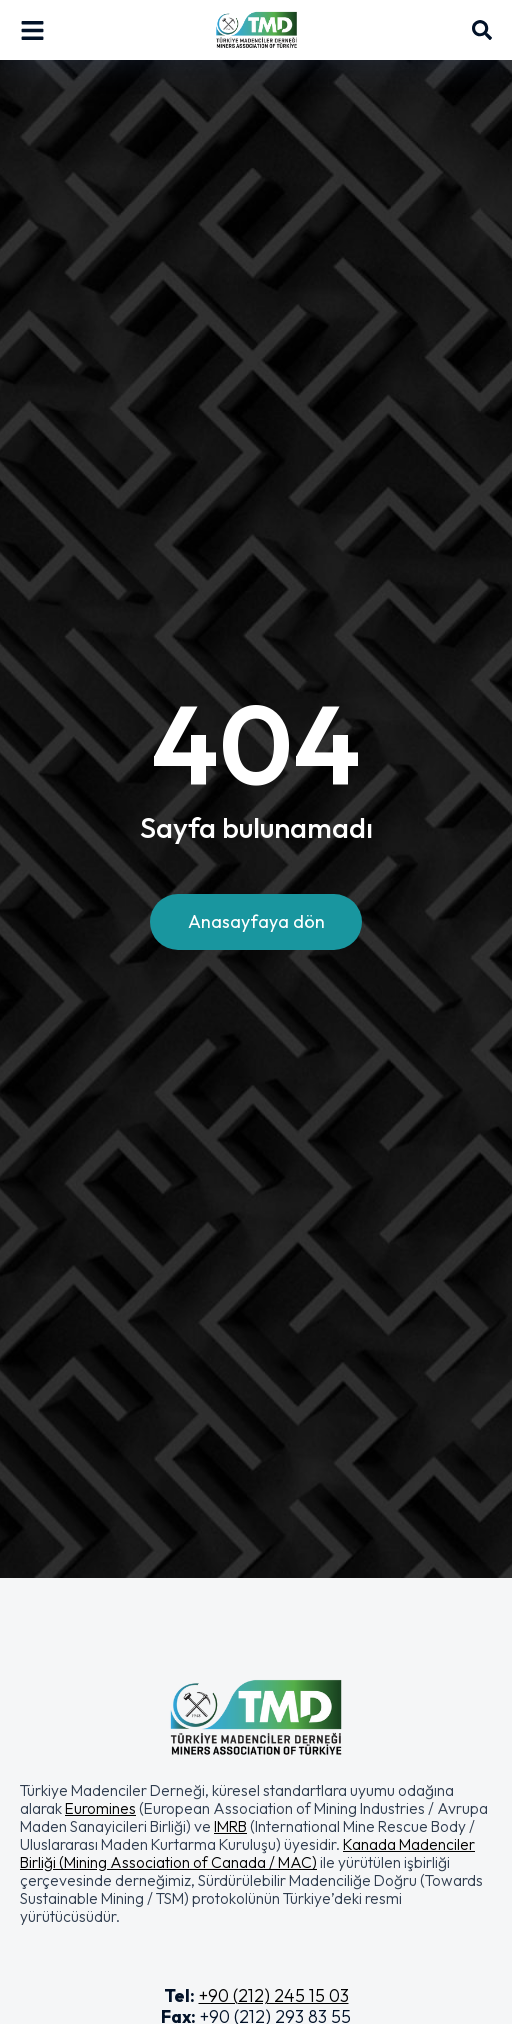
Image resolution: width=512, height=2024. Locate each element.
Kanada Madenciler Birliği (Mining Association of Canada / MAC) (247, 1853)
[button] (256, 1853)
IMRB (230, 1826)
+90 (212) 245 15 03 (274, 1995)
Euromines (100, 1808)
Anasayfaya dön (256, 921)
